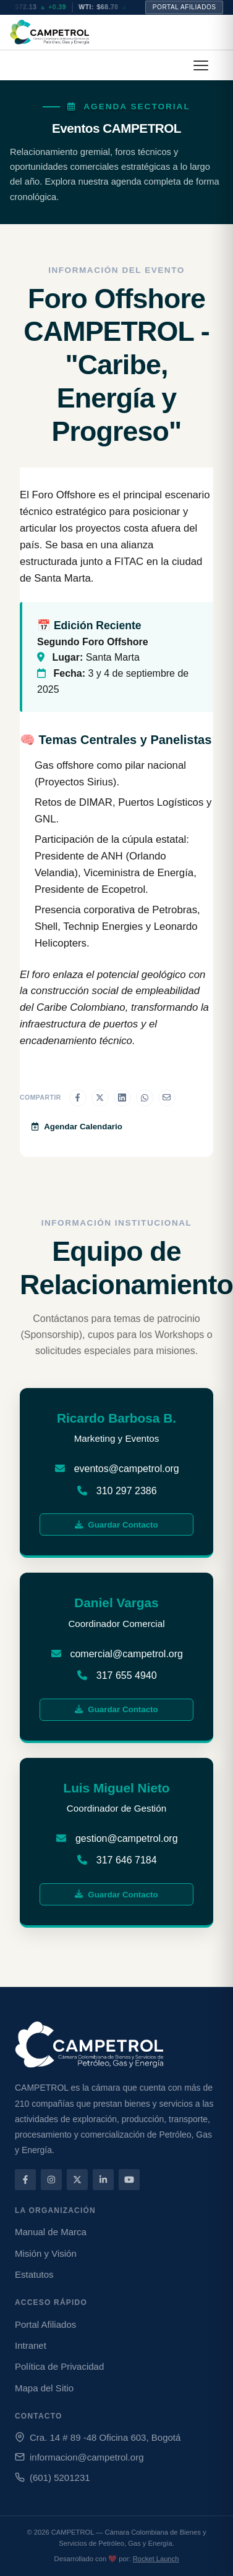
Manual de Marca (51, 2232)
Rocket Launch (156, 2558)
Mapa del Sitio (44, 2388)
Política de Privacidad (59, 2366)
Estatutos (34, 2274)
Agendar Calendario (77, 1126)
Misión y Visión (46, 2253)
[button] (201, 65)
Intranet (30, 2345)
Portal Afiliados (184, 7)
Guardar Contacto (116, 1524)
